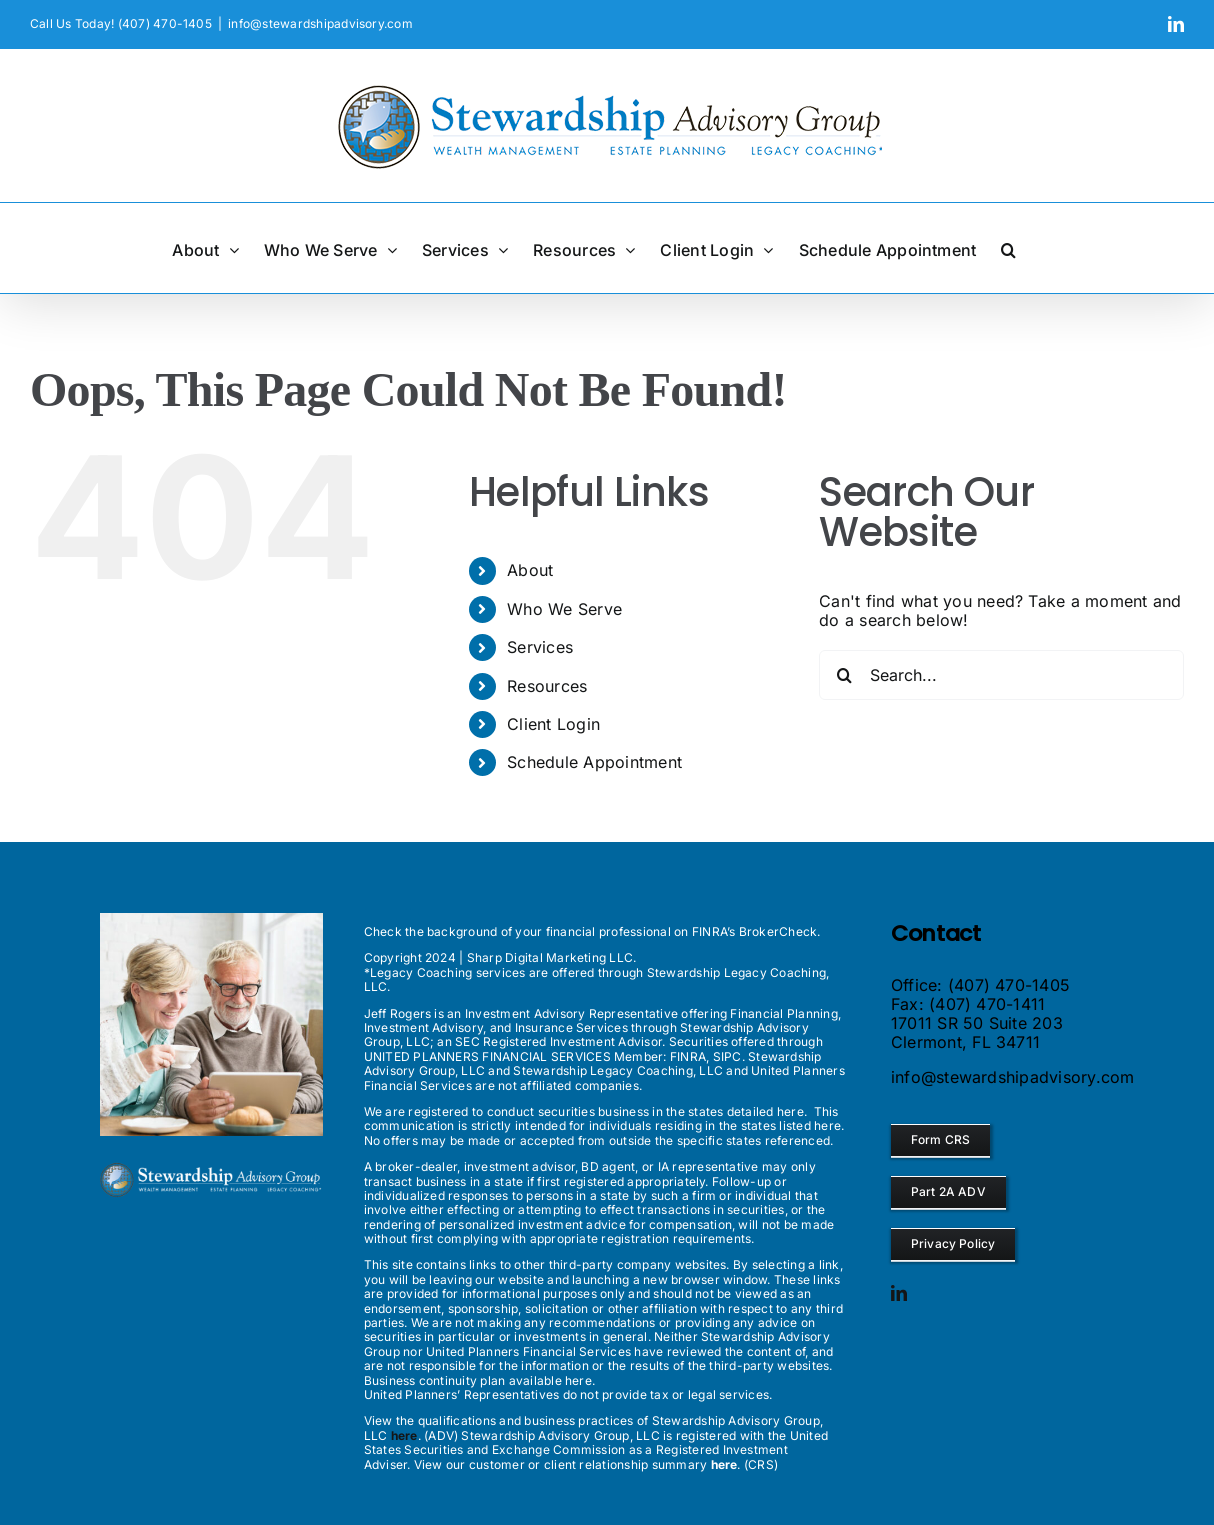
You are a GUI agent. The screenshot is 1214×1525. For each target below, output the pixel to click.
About (530, 570)
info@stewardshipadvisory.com (320, 23)
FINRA (688, 1056)
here (790, 1111)
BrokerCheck (778, 931)
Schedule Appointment (594, 762)
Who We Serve (564, 609)
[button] (1008, 248)
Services (540, 647)
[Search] (844, 675)
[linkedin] (899, 1293)
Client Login (553, 724)
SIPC (727, 1056)
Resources (547, 686)
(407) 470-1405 (1009, 985)
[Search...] (1001, 675)
